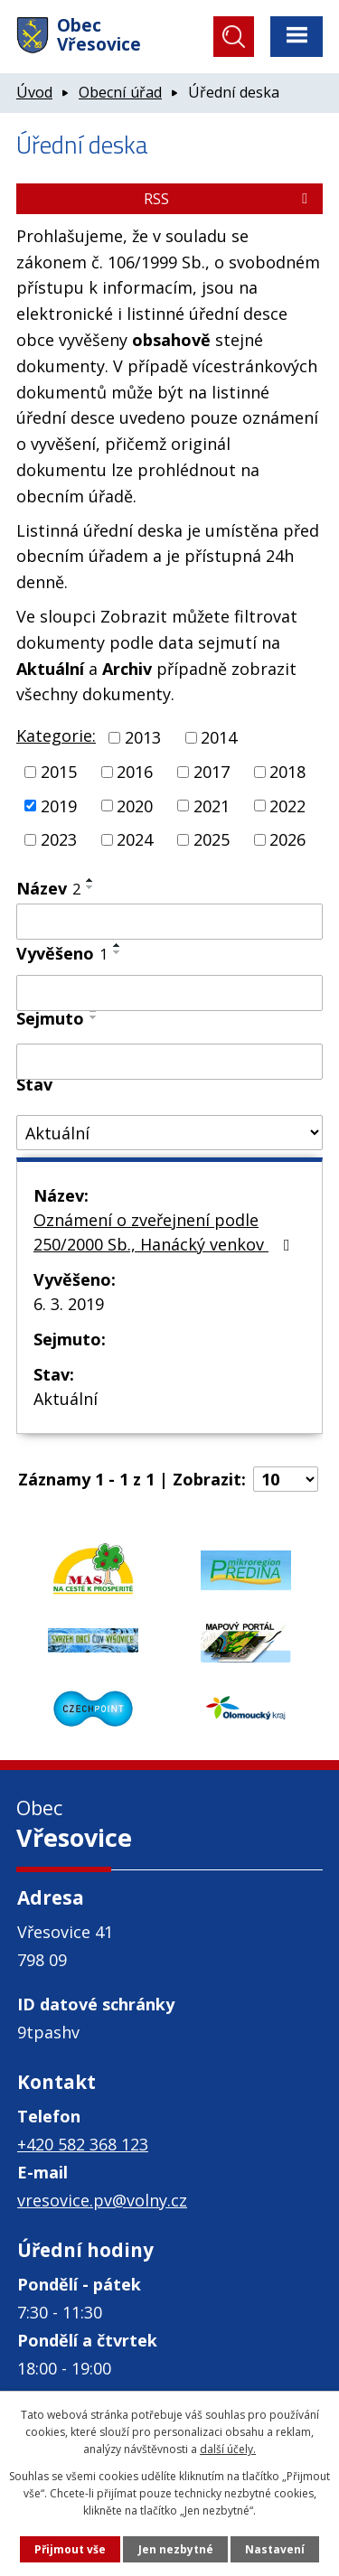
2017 (211, 771)
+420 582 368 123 (82, 2144)
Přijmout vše (70, 2549)
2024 (135, 839)
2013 (143, 737)
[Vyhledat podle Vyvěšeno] (169, 993)
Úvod (34, 92)
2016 (135, 771)
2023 (59, 839)
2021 (211, 805)
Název (48, 888)
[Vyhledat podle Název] (169, 922)
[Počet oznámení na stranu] (285, 1479)
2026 (287, 839)
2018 (287, 771)
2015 (59, 771)
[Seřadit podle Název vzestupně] (90, 880)
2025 (211, 839)
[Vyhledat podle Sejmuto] (169, 1062)
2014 (219, 737)
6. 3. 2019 (68, 1304)
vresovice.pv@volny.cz (102, 2200)
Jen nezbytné (175, 2549)
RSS (229, 199)
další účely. (228, 2449)
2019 (59, 805)
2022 (287, 805)
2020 (135, 805)
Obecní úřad (120, 92)
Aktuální (65, 1399)
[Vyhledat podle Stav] (169, 1132)
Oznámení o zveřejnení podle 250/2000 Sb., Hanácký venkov (165, 1232)
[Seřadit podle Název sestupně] (90, 887)
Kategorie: (56, 735)
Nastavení (275, 2549)
